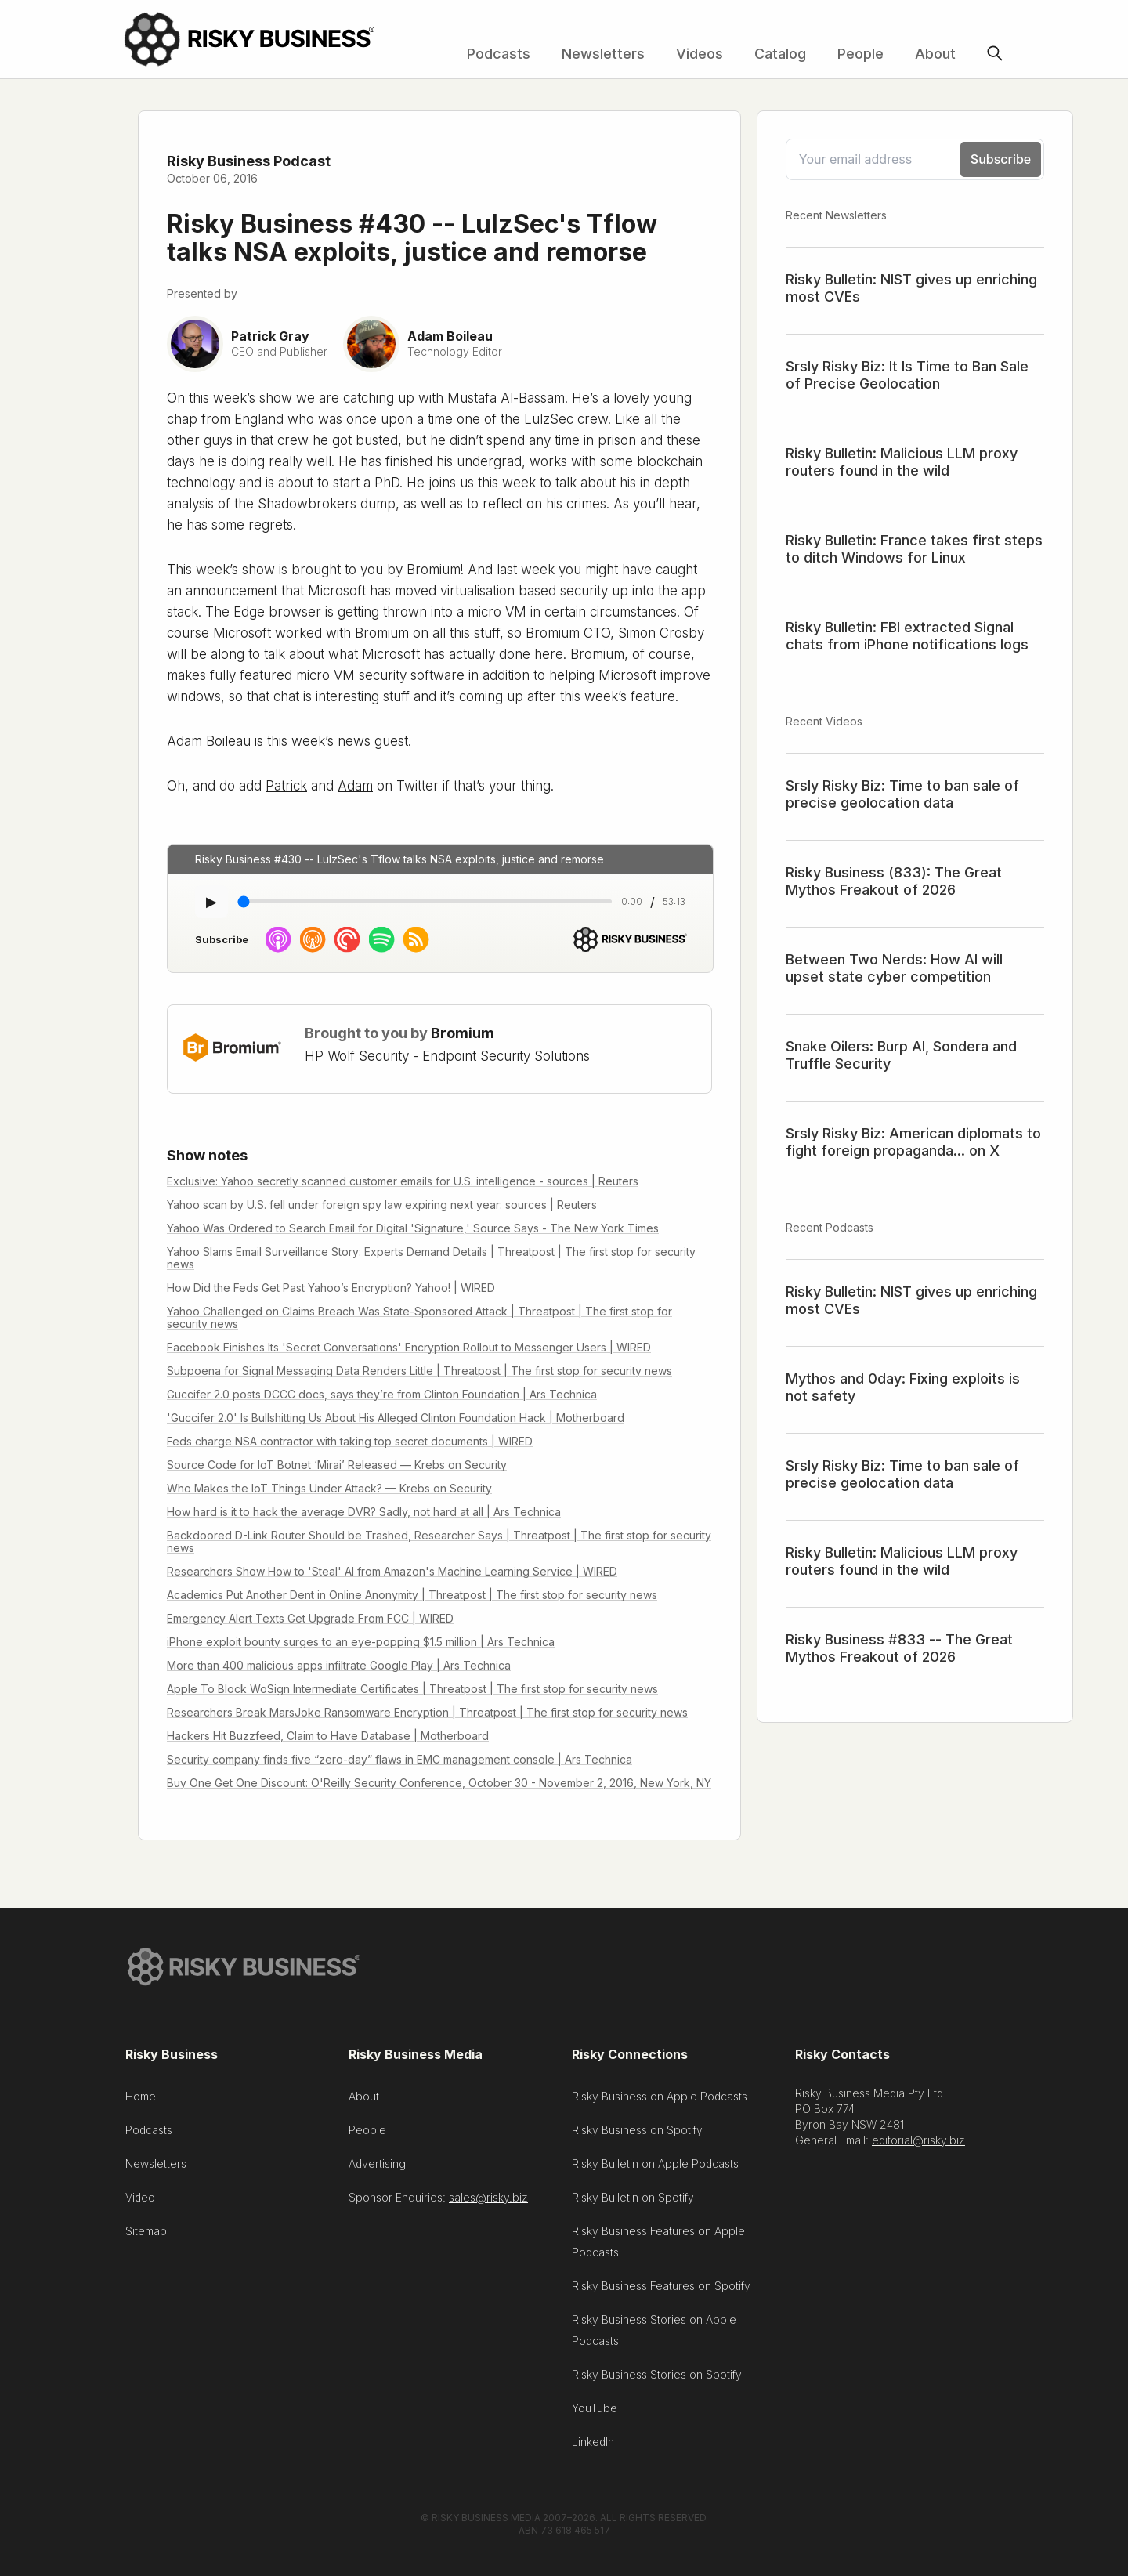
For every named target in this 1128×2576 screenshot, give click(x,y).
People (860, 53)
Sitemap (146, 2236)
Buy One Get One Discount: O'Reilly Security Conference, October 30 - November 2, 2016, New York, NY (439, 1782)
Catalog (780, 53)
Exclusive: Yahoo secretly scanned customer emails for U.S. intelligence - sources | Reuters (402, 1181)
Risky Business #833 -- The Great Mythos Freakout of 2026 (899, 1648)
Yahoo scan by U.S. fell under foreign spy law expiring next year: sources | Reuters (382, 1204)
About (935, 53)
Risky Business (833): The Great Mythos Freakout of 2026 (894, 881)
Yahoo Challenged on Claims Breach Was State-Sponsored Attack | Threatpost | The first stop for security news (419, 1317)
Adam (355, 786)
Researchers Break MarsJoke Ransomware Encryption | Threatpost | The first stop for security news (427, 1712)
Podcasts (498, 53)
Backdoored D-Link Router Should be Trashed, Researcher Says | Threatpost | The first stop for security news (439, 1541)
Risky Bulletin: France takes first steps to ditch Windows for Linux (914, 549)
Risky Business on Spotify (637, 2135)
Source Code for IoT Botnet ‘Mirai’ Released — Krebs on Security (337, 1464)
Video (140, 2202)
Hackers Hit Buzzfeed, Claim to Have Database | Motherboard (328, 1735)
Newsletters (603, 53)
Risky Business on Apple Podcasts (659, 2101)
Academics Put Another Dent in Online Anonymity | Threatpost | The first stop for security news (412, 1594)
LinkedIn (593, 2447)
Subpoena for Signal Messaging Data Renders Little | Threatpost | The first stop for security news (419, 1370)
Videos (699, 53)
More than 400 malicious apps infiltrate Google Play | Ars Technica (339, 1665)
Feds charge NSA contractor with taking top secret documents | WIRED (350, 1441)
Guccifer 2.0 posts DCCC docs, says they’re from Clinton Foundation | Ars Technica (382, 1394)
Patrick (286, 786)
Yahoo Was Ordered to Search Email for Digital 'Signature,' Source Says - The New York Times (413, 1228)
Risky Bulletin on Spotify (633, 2202)
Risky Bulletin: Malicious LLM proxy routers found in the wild (902, 462)
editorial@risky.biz (918, 2145)
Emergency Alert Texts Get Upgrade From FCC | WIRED (310, 1618)
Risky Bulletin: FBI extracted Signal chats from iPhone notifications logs (907, 636)
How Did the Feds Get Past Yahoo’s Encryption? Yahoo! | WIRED (331, 1287)
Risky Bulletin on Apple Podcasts (655, 2169)
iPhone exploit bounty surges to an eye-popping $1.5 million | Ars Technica (361, 1641)
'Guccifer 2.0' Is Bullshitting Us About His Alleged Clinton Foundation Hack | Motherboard (395, 1417)
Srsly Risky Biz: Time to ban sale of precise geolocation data (902, 794)
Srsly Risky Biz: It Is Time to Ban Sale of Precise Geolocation (907, 375)
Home (140, 2101)
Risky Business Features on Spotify (661, 2291)
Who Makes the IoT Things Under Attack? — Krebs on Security (329, 1488)
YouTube (594, 2413)
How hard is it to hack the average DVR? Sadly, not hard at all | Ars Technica (364, 1511)
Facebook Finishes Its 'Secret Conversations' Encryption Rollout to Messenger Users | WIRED (409, 1347)
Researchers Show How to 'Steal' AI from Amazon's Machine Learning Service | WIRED (392, 1571)
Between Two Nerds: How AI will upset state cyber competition (894, 968)
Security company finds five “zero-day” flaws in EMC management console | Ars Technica (399, 1759)
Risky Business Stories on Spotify (657, 2379)
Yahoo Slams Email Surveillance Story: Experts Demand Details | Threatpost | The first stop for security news (431, 1258)
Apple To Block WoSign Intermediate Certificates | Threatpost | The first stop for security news (412, 1688)
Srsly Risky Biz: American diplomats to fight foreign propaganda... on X (913, 1142)
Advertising (377, 2169)
